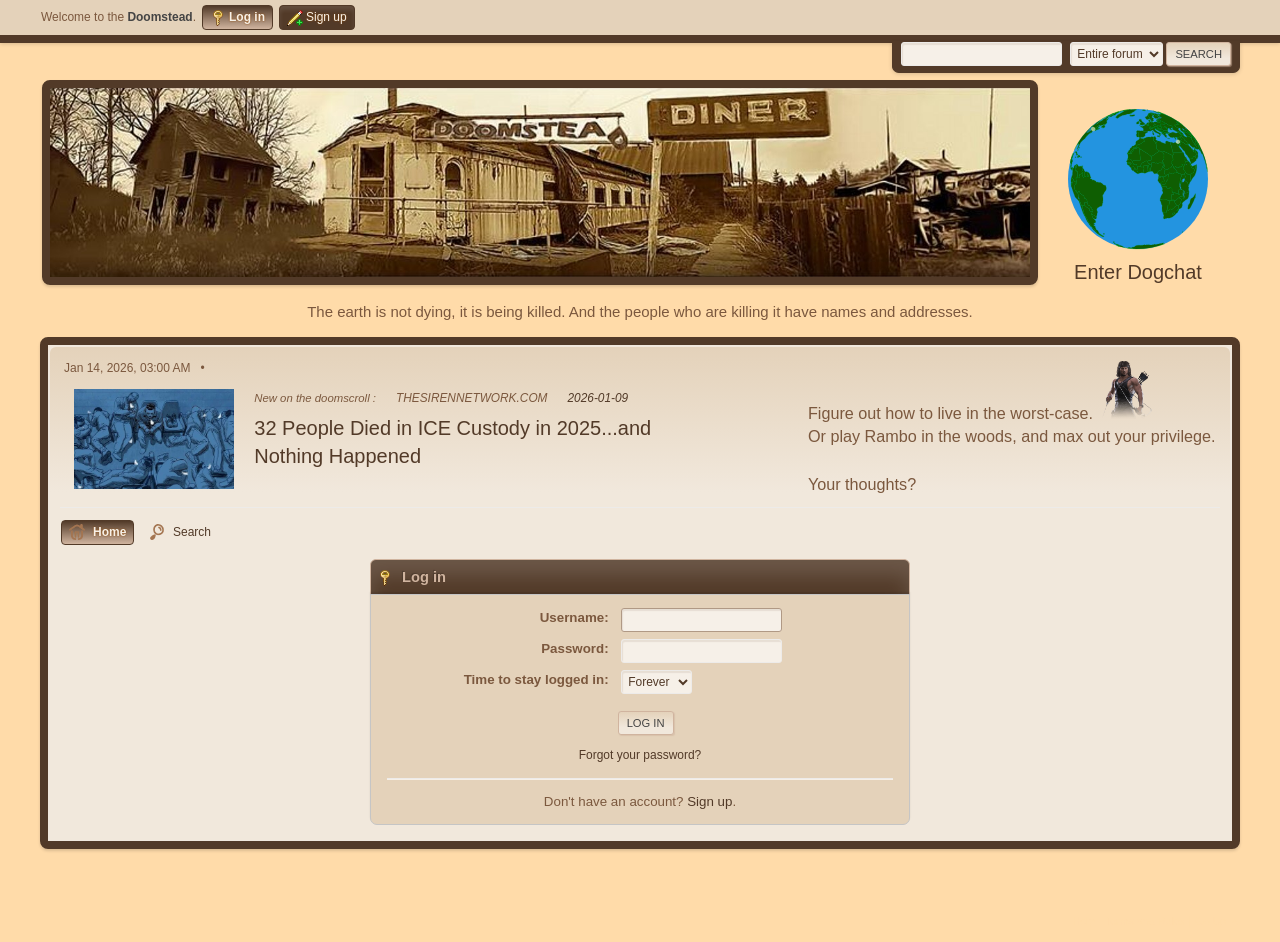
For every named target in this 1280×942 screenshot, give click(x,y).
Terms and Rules (1145, 921)
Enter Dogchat (1138, 272)
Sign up (709, 801)
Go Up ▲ (1217, 921)
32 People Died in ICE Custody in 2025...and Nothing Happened (452, 442)
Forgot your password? (640, 755)
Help (1084, 921)
